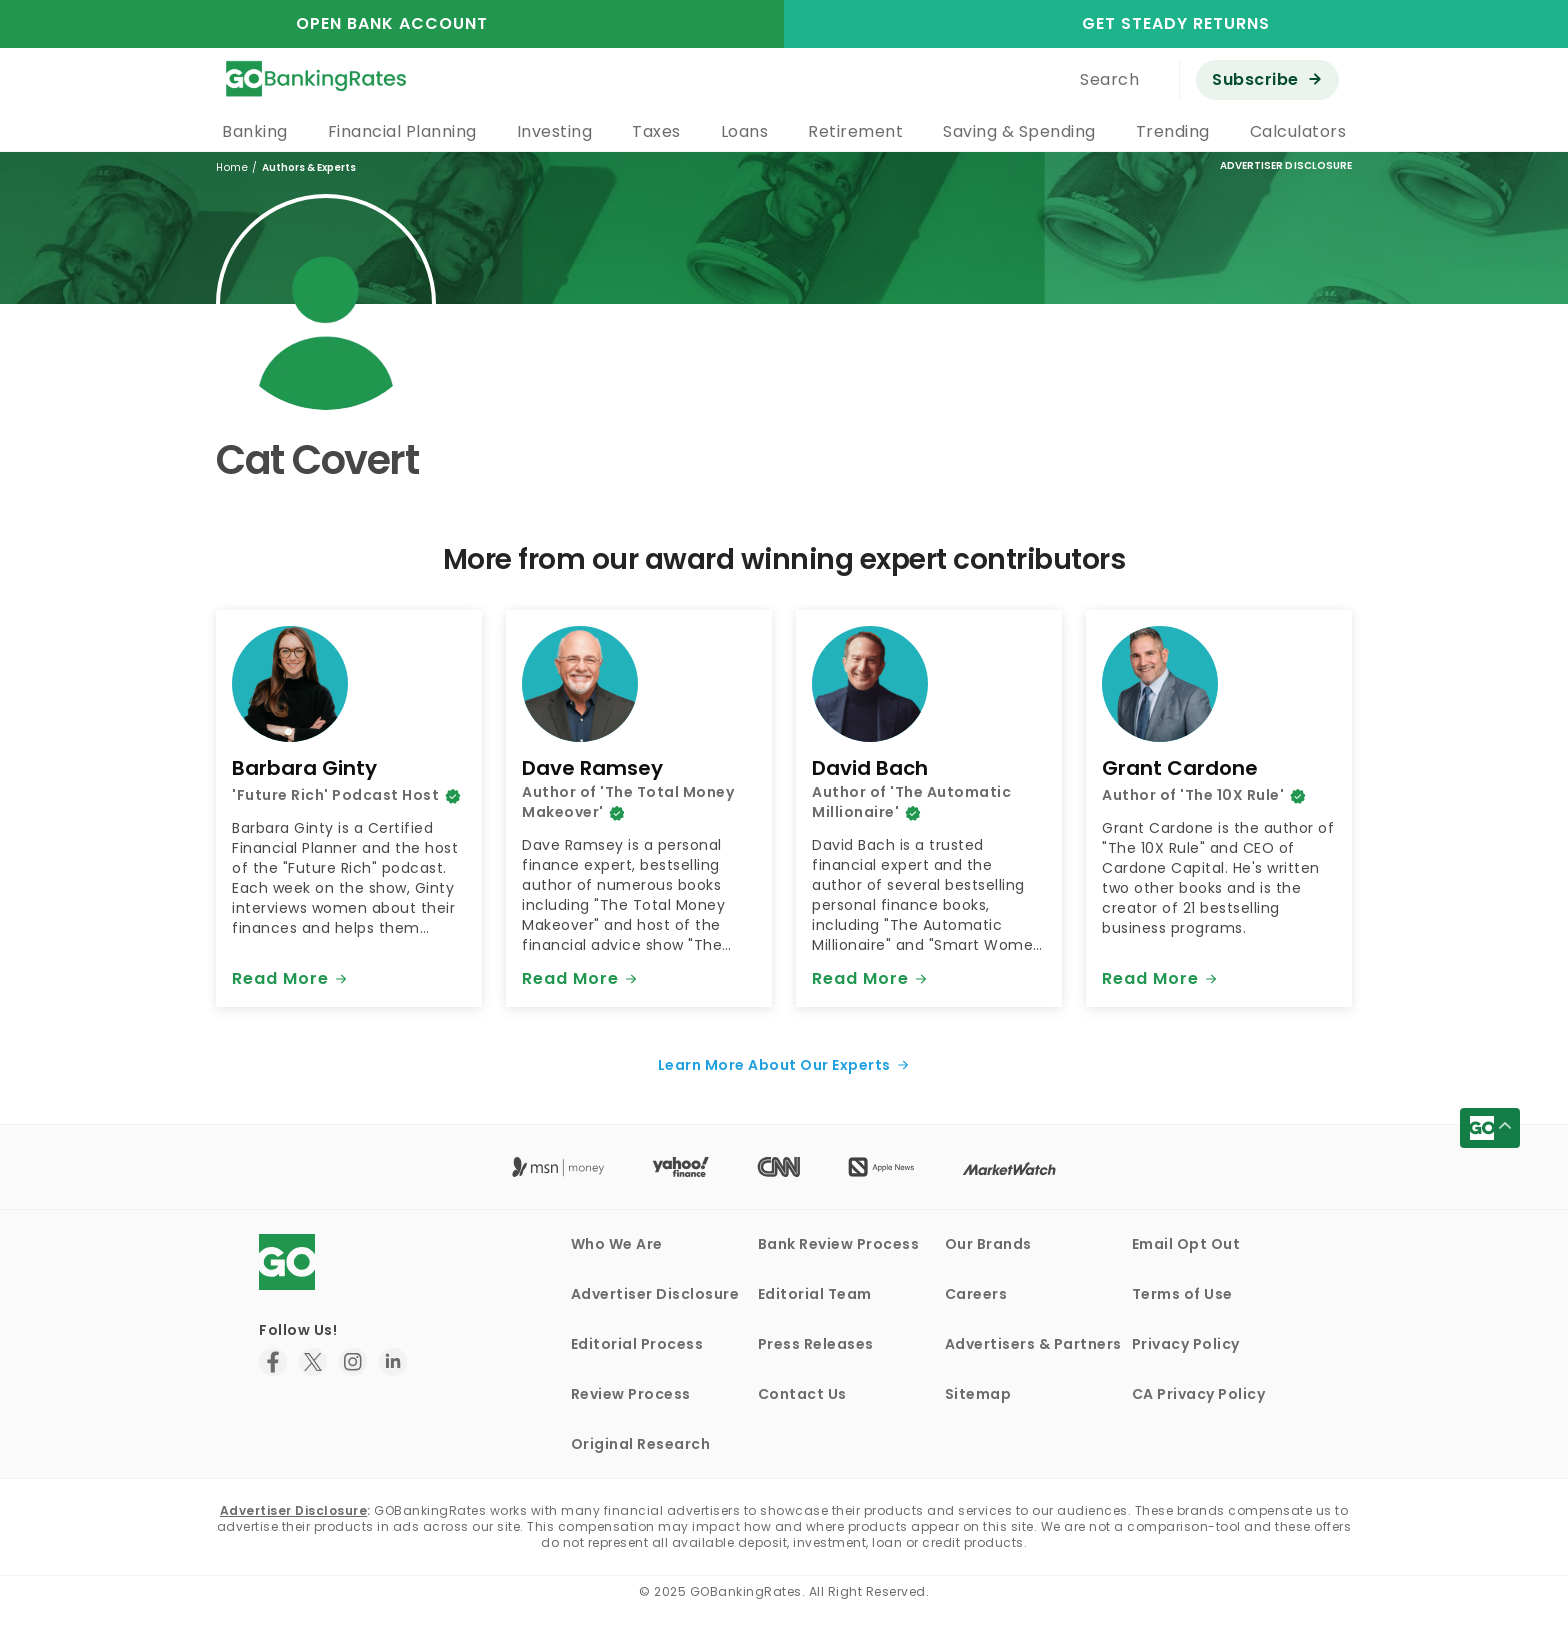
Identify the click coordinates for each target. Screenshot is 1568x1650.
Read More (280, 978)
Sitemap (978, 1394)
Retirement (855, 131)
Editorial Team (815, 1294)
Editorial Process (637, 1344)
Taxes (656, 131)
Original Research (641, 1444)
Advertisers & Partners (1033, 1344)
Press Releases (816, 1344)
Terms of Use (1182, 1294)
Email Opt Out (1186, 1244)
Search (1109, 79)
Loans (745, 131)
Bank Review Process (839, 1244)
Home (232, 167)
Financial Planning (402, 131)
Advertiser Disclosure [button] (1286, 165)
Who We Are (617, 1244)
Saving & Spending (1019, 131)
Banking (255, 131)
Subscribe (1255, 79)
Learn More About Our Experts (774, 1065)
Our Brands (988, 1244)
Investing (555, 131)
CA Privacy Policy (1199, 1394)
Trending (1173, 131)
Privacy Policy (1186, 1344)
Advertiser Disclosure (655, 1294)
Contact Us (802, 1394)
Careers (976, 1294)
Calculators (1298, 131)
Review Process (631, 1394)
